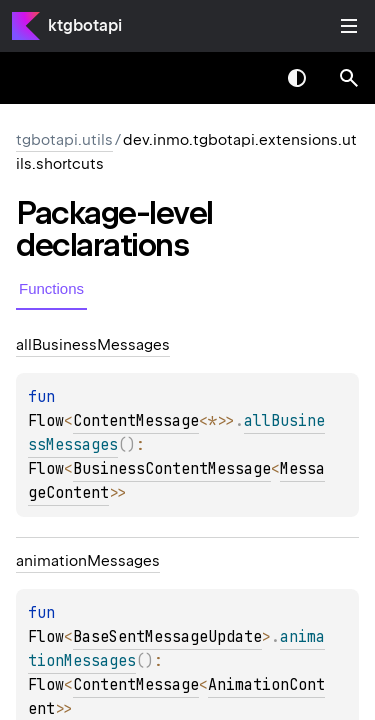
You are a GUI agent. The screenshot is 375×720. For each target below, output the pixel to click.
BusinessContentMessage (172, 469)
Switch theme (297, 78)
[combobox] (245, 78)
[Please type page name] (349, 78)
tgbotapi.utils (64, 140)
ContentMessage (136, 421)
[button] (349, 78)
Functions (51, 288)
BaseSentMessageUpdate (167, 637)
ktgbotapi (85, 25)
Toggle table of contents (349, 26)
